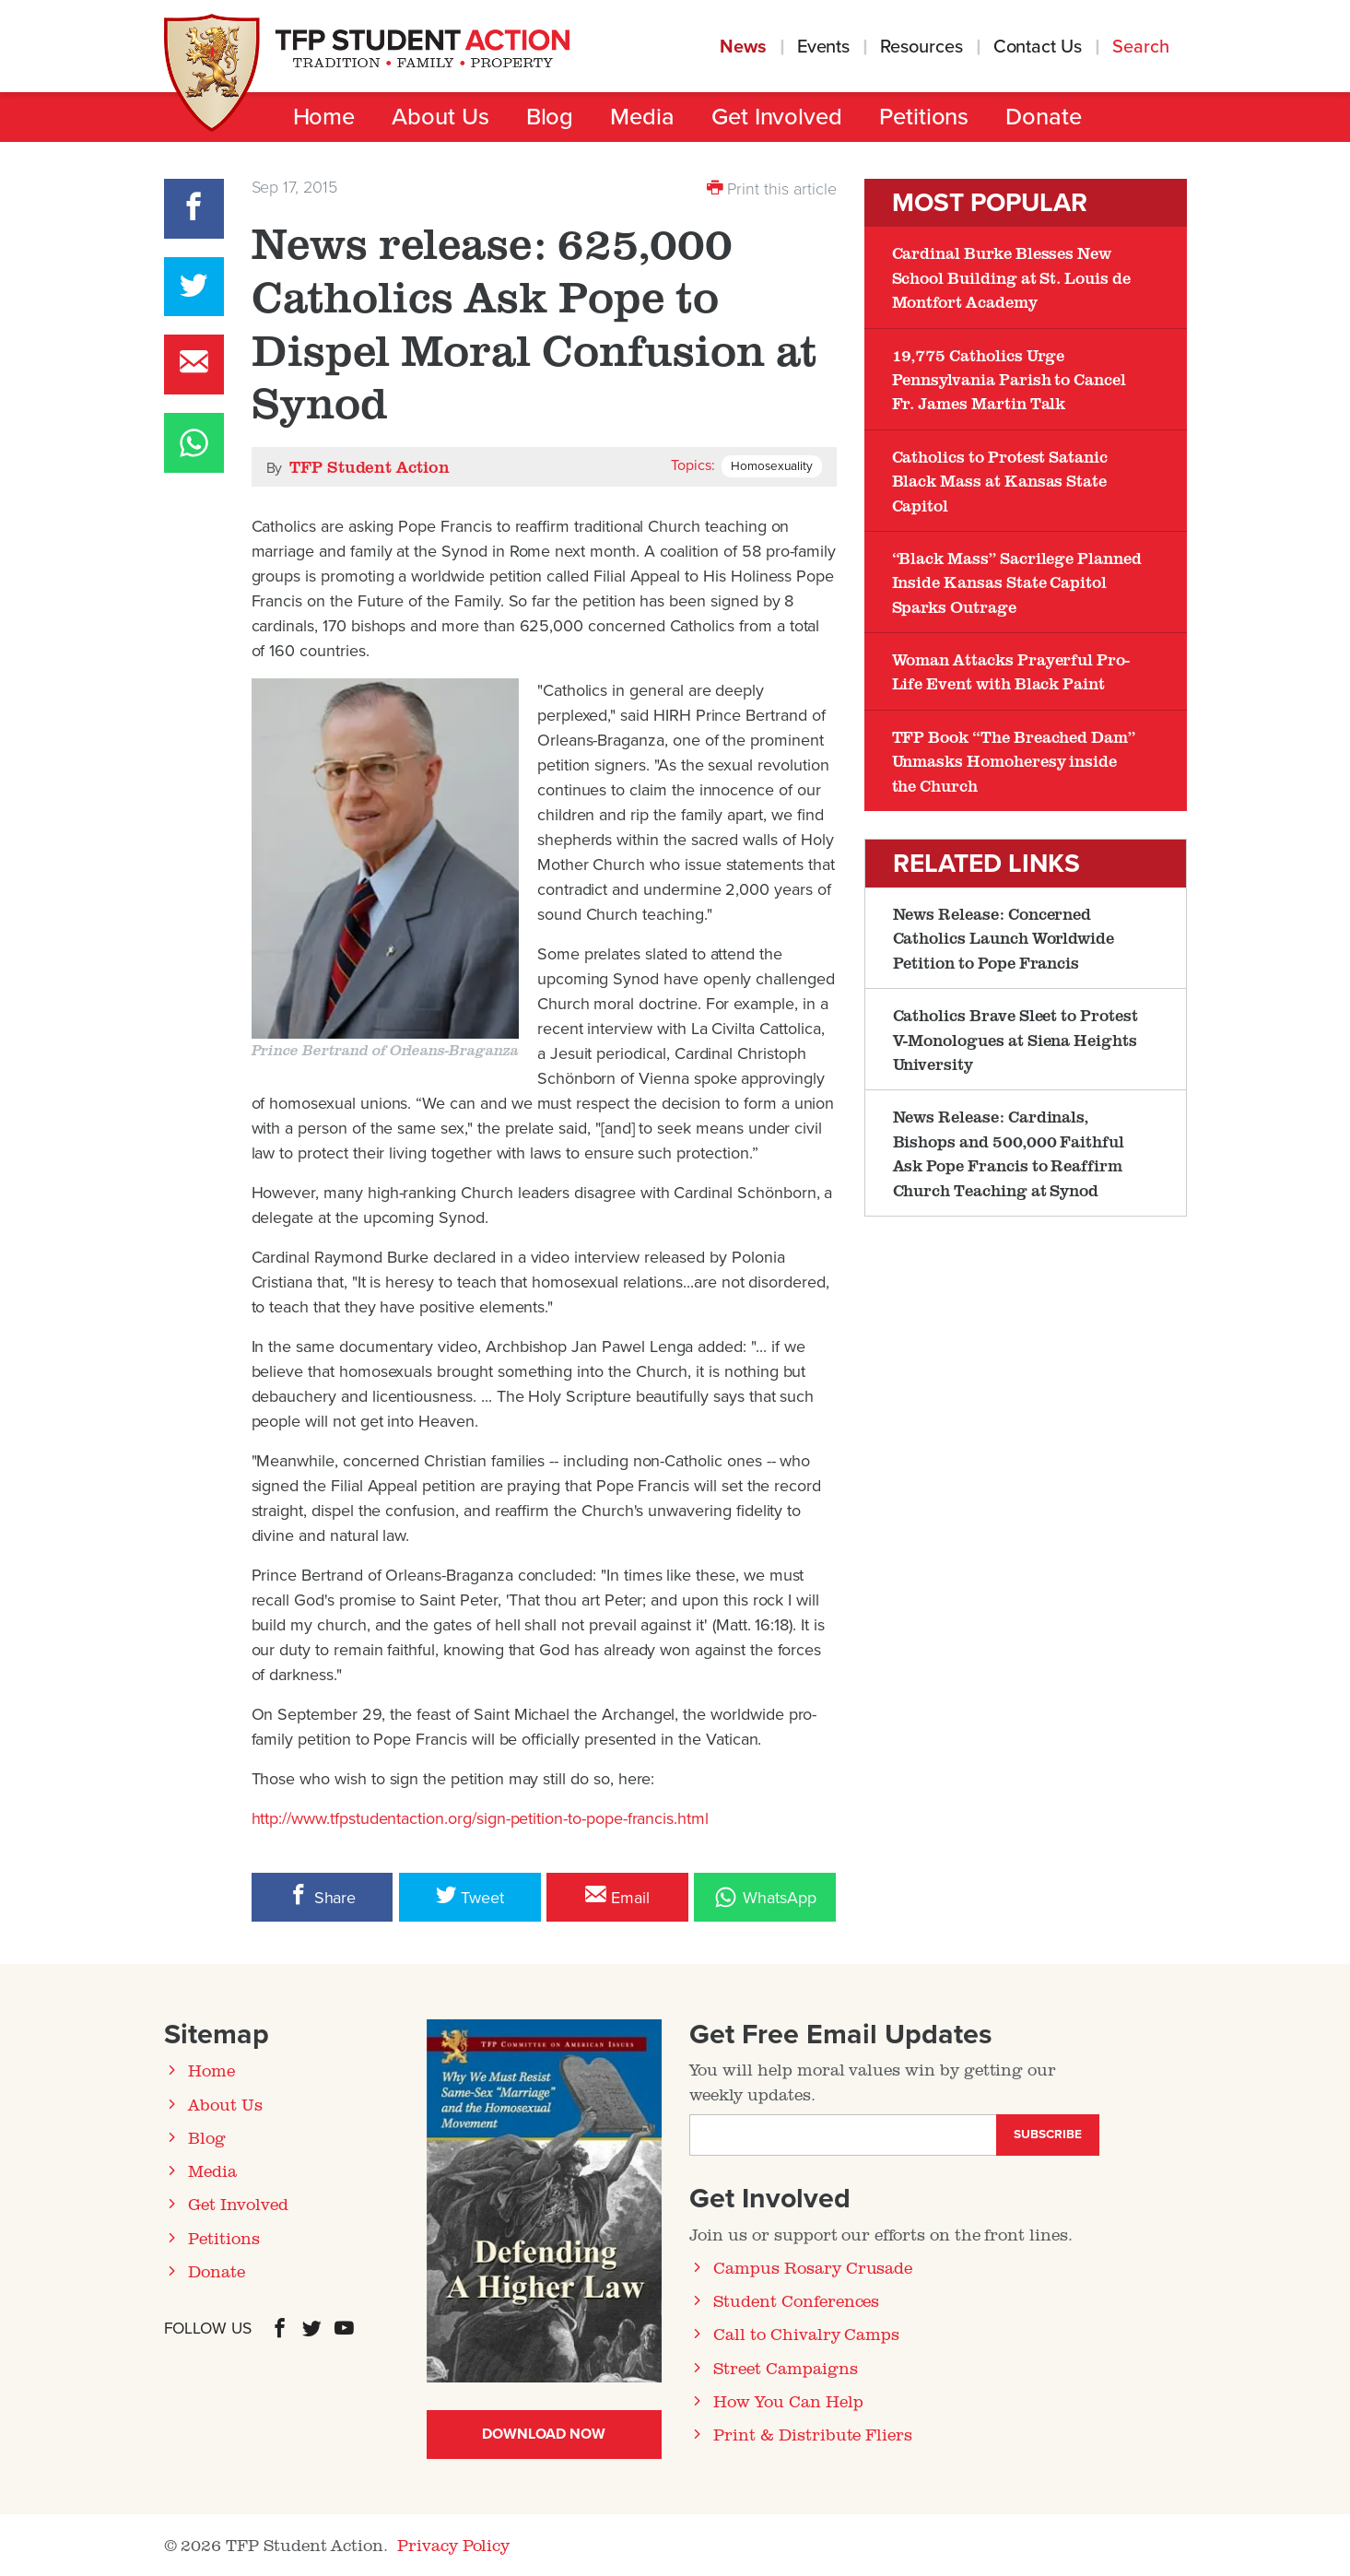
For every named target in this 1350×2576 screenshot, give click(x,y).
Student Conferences (796, 2300)
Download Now (543, 2434)
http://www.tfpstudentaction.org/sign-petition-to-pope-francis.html (480, 1818)
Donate (1043, 117)
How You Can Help (788, 2401)
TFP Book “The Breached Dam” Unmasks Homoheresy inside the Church (1014, 760)
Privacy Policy (453, 2545)
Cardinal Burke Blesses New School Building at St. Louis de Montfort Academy (1011, 276)
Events (824, 47)
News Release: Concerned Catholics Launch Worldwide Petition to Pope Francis (1004, 937)
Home (324, 117)
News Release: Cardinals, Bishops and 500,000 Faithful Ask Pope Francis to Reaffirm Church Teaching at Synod (1009, 1152)
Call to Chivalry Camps (806, 2334)
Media (642, 117)
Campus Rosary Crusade (812, 2267)
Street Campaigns (785, 2368)
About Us (440, 117)
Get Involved (776, 117)
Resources (921, 47)
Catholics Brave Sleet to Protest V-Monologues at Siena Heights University (1015, 1039)
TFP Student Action (369, 466)
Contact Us (1037, 47)
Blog (550, 117)
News (743, 47)
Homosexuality (771, 466)
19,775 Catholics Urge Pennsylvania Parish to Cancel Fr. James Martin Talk (1009, 379)
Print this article (772, 188)
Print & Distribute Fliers (812, 2434)
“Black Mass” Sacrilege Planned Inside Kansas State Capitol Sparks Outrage (1017, 582)
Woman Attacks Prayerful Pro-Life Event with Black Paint (1011, 671)
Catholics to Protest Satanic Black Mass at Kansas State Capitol (1000, 480)
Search (1143, 47)
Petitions (923, 117)
